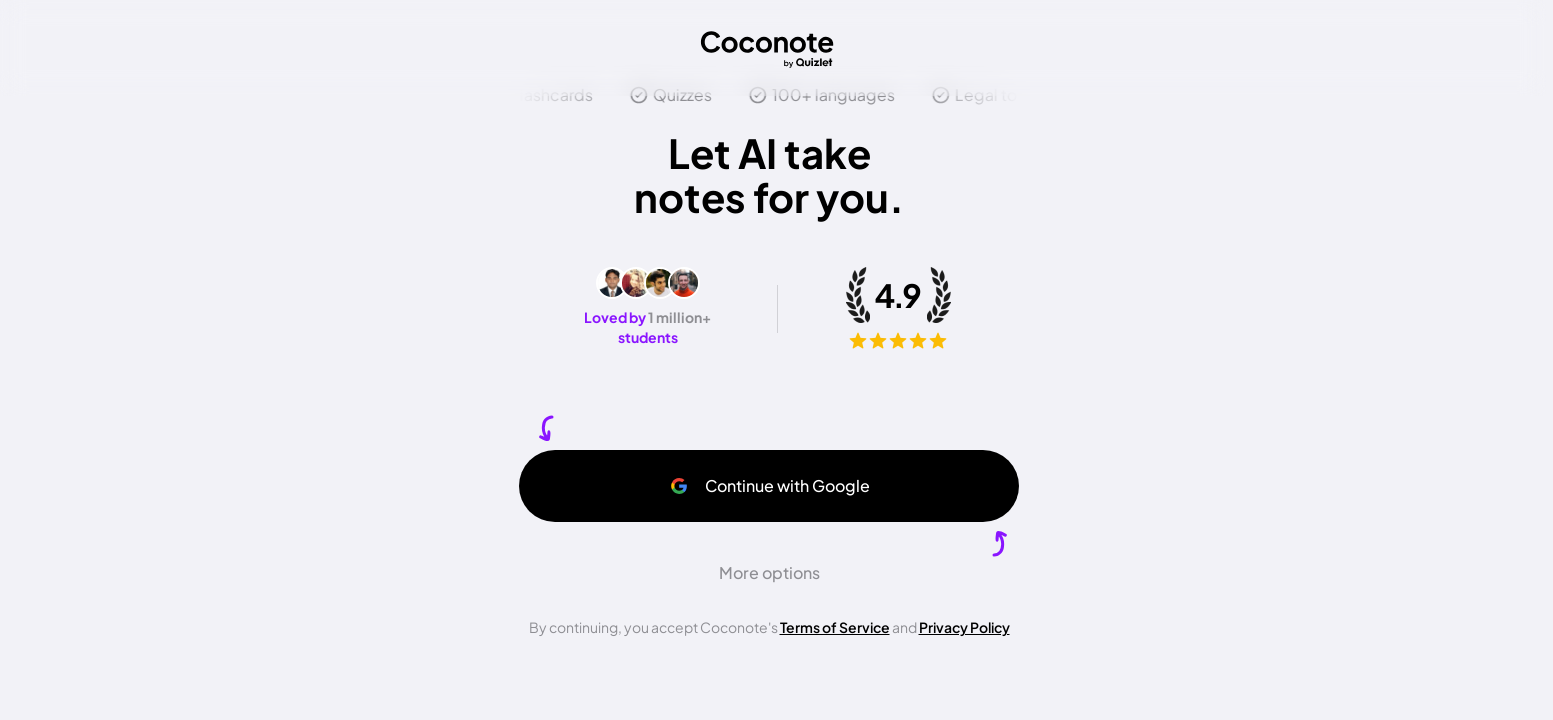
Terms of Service (835, 627)
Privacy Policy (964, 627)
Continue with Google (769, 485)
